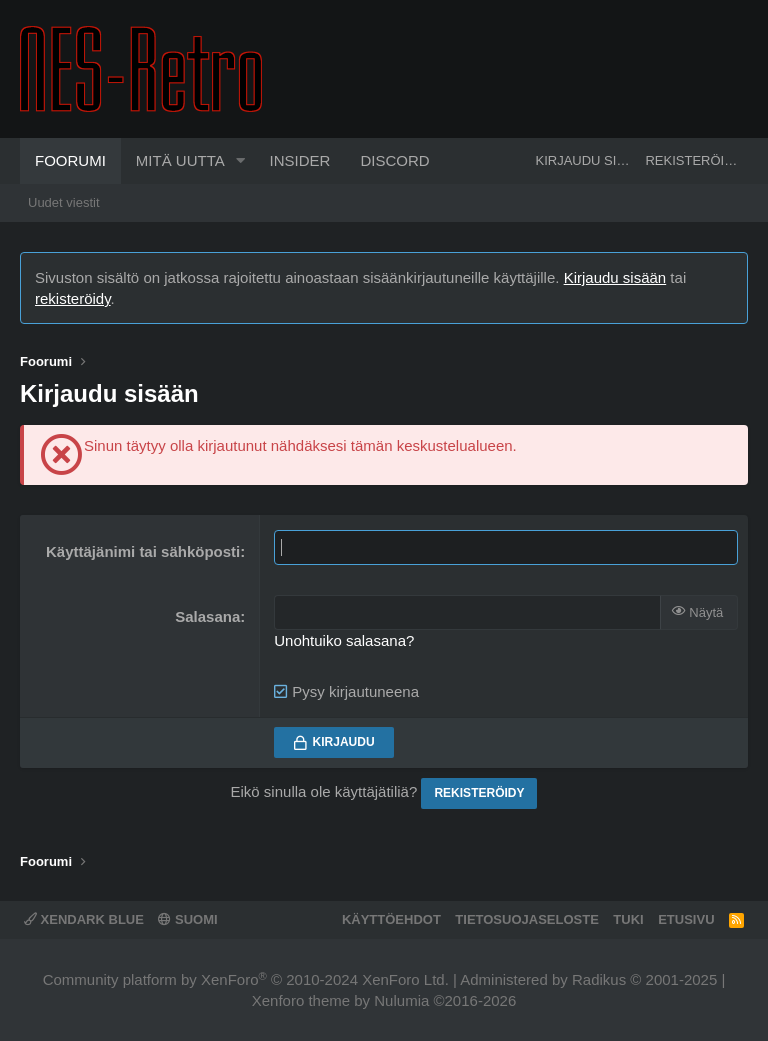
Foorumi (70, 160)
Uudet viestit (64, 202)
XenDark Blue (84, 919)
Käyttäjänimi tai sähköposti (143, 551)
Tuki (628, 919)
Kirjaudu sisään (615, 277)
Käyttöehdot (391, 919)
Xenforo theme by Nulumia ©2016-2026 (384, 1000)
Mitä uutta (180, 160)
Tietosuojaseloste (527, 919)
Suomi (187, 919)
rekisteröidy (73, 298)
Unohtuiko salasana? (344, 640)
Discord (394, 160)
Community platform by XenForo (246, 979)
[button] (241, 161)
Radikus (599, 979)
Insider (300, 160)
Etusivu (686, 919)
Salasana (207, 616)
